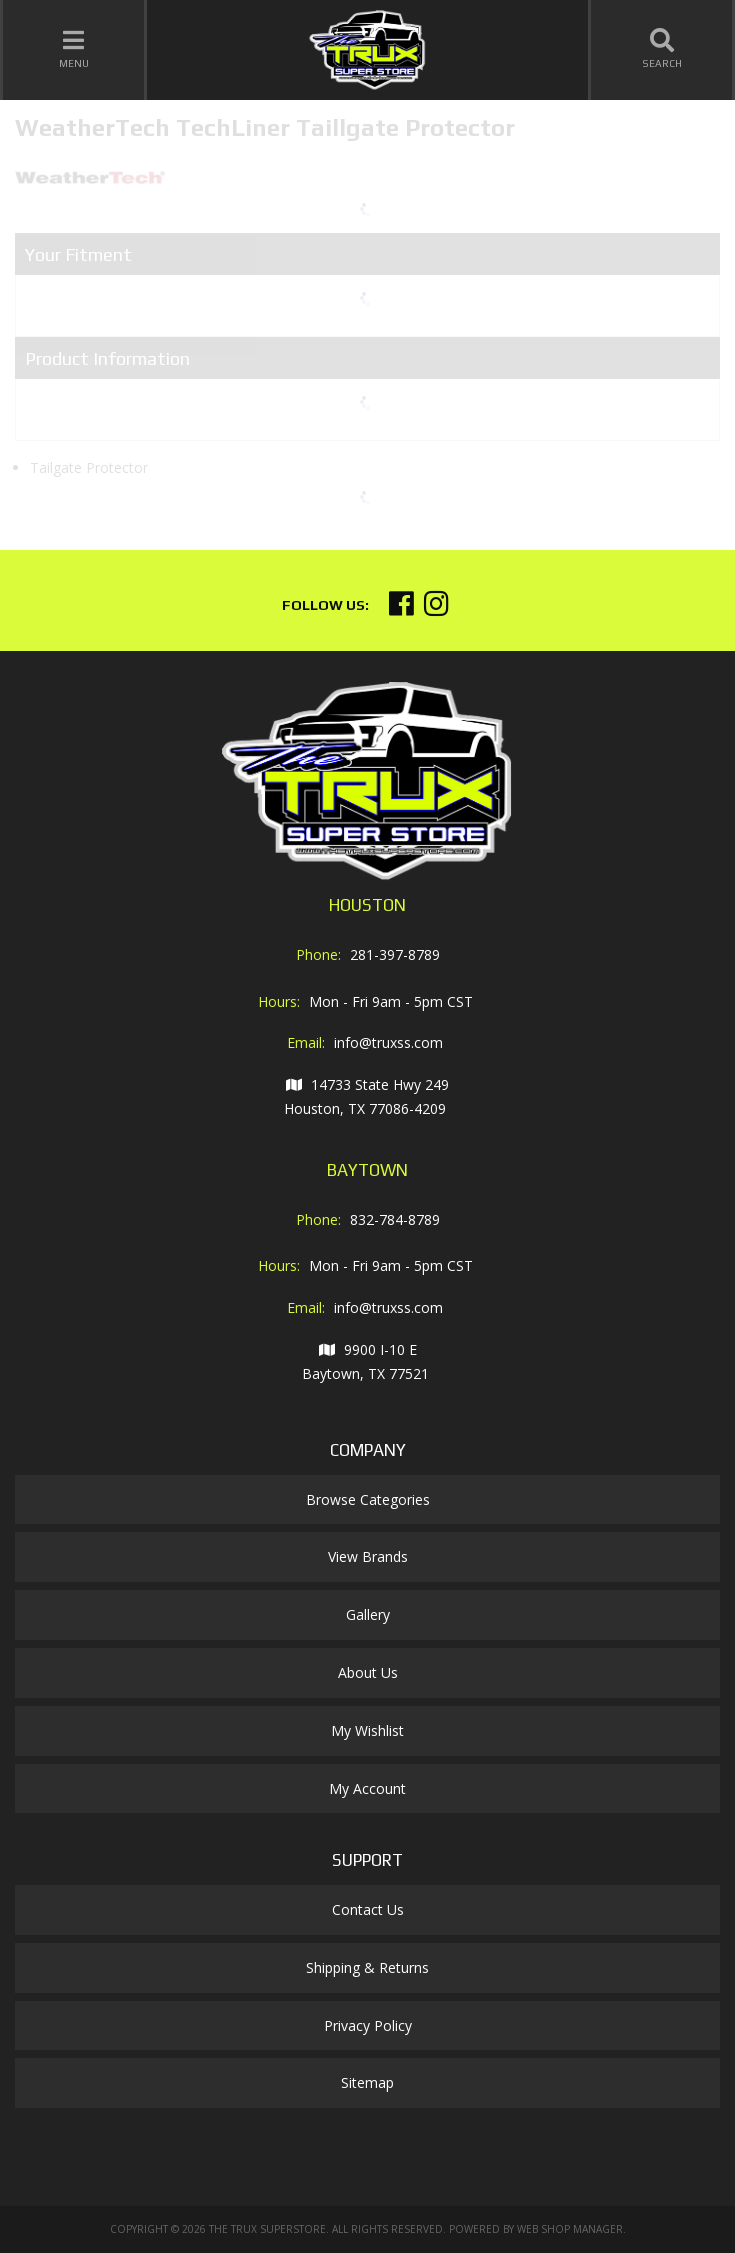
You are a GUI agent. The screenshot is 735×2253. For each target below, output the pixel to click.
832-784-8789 (395, 1219)
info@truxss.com (388, 1042)
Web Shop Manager (570, 2229)
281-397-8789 (395, 954)
